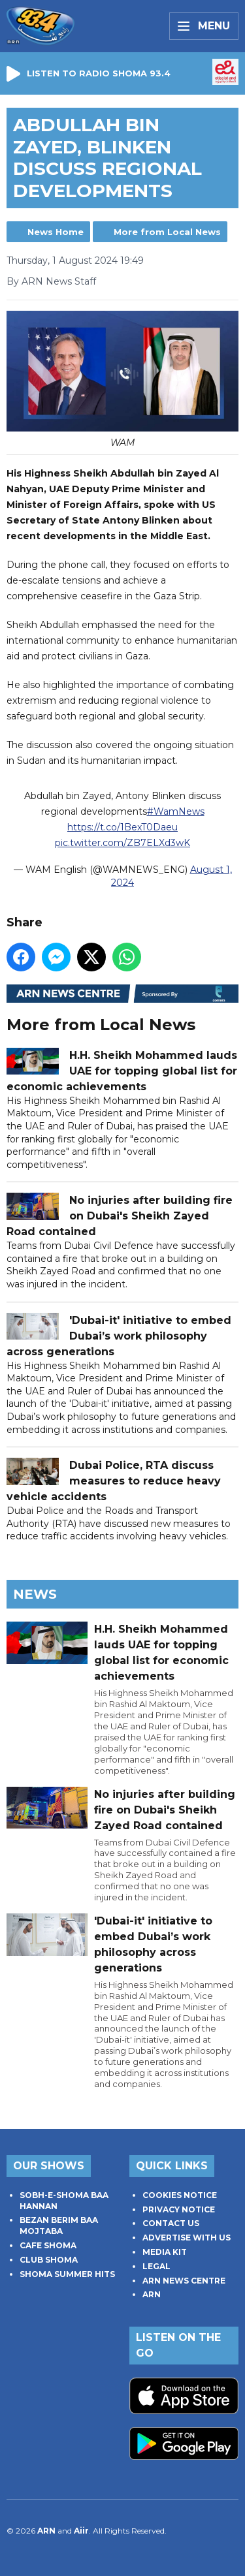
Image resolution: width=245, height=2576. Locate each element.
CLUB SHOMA (49, 2260)
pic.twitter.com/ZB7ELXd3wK (122, 843)
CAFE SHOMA (48, 2245)
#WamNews (175, 812)
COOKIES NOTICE (179, 2195)
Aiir (81, 2531)
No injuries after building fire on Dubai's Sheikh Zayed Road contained (120, 1216)
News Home (55, 232)
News (35, 1594)
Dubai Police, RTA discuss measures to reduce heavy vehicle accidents (114, 1481)
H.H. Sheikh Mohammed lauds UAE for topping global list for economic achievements (122, 1071)
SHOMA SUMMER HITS (67, 2274)
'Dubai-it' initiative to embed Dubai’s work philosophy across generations (119, 1336)
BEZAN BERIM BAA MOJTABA (59, 2225)
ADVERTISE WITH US (186, 2237)
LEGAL (156, 2266)
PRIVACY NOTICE (178, 2209)
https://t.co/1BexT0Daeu (122, 828)
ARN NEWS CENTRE (183, 2280)
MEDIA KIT (164, 2252)
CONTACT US (170, 2223)
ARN (151, 2294)
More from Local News (167, 232)
